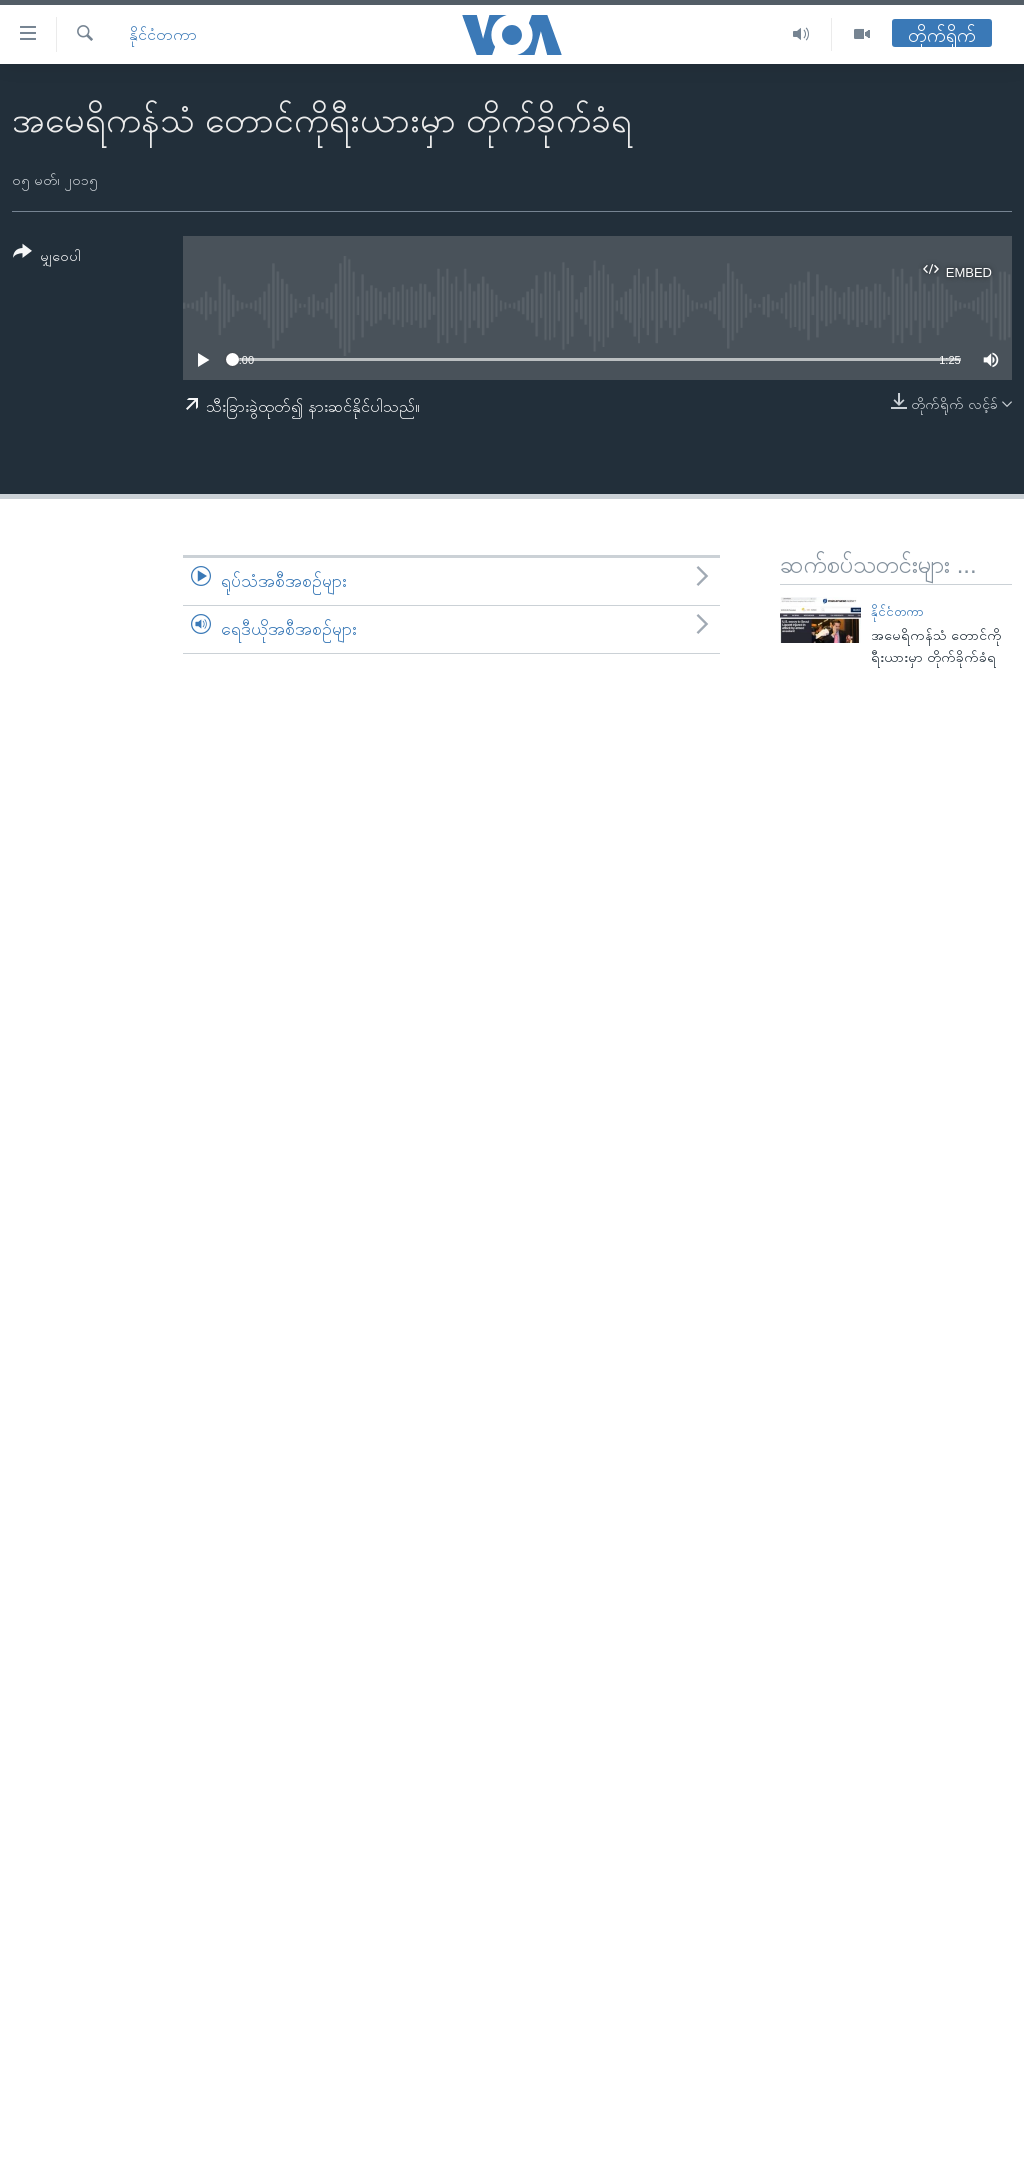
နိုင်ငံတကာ (163, 34)
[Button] (47, 257)
